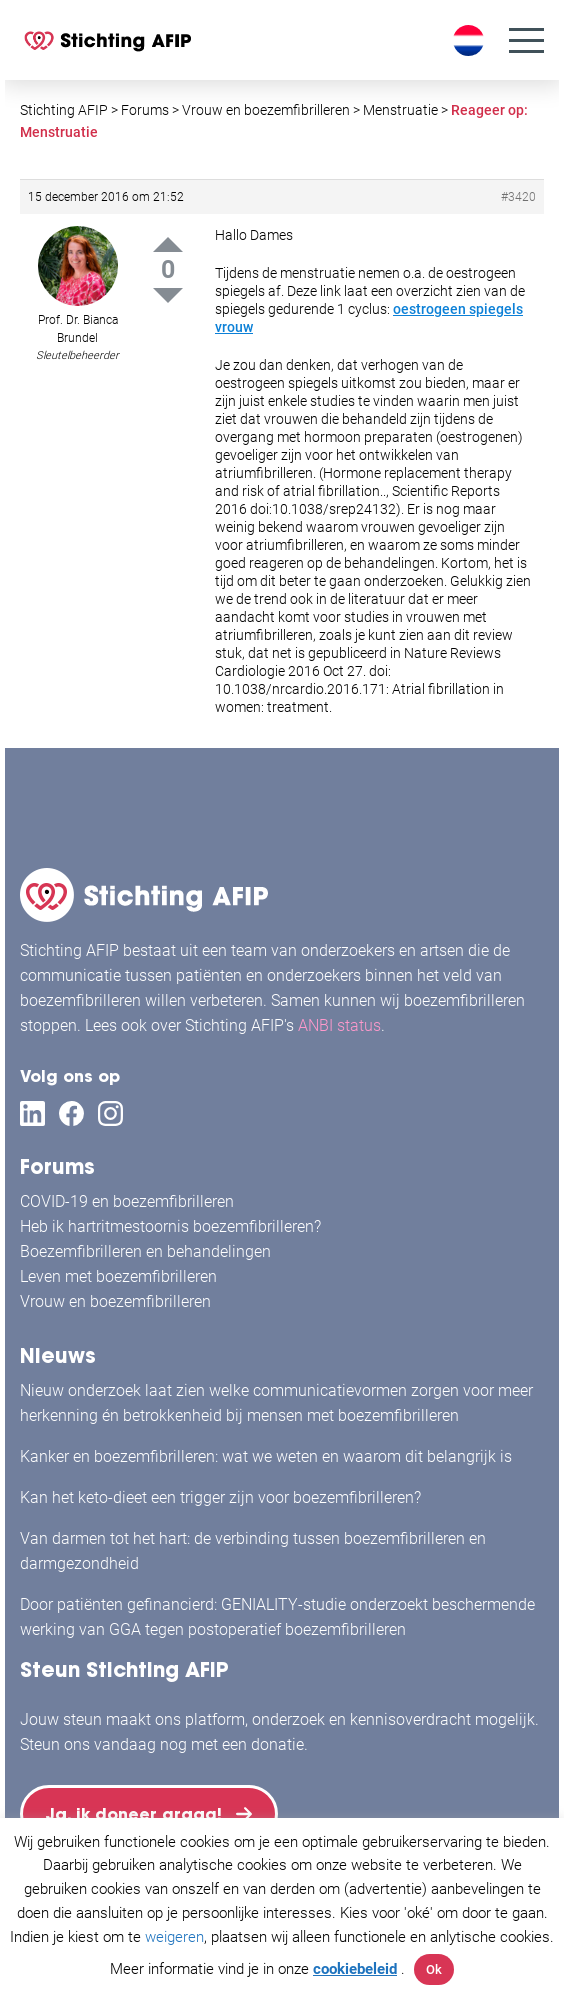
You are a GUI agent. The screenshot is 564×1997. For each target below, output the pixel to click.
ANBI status (339, 1025)
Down (168, 295)
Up (168, 244)
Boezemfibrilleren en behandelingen (145, 1251)
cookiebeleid (355, 1969)
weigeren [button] (174, 1937)
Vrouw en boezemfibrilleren (115, 1301)
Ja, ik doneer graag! (134, 1814)
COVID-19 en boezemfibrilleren (127, 1201)
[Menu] (526, 40)
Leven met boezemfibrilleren (118, 1276)
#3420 (518, 197)
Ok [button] (434, 1969)
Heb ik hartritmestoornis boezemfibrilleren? (170, 1226)
